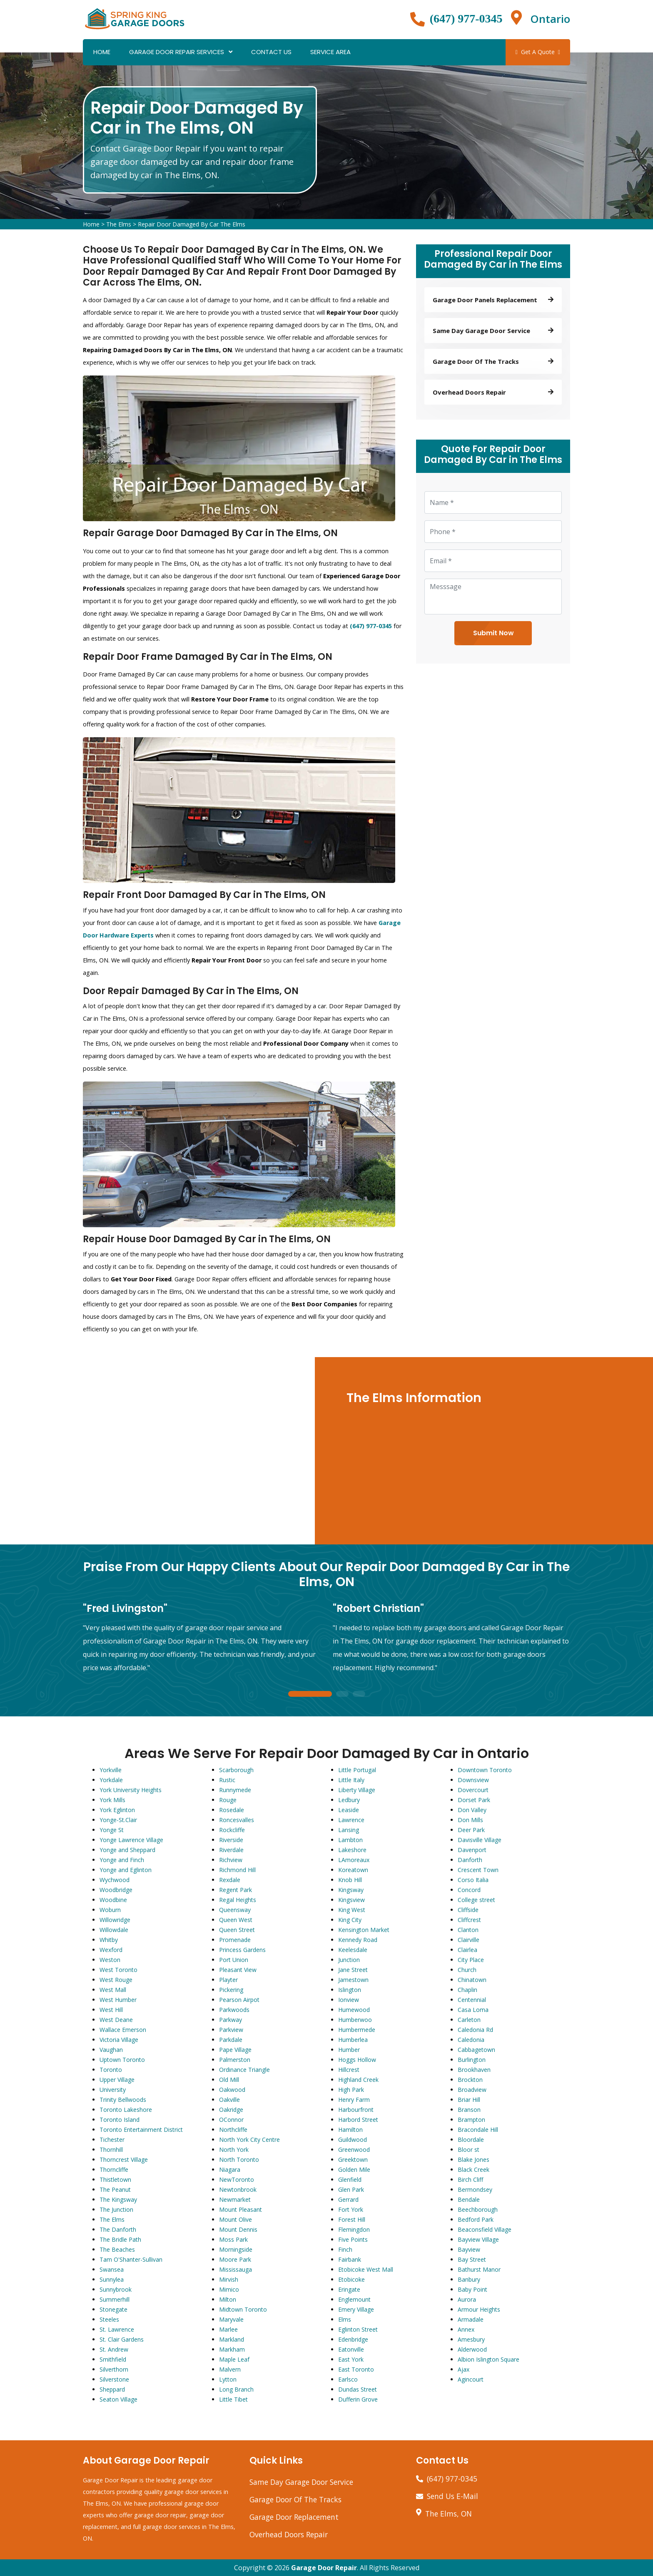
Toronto (111, 2070)
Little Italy (351, 1780)
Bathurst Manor (479, 2269)
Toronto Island (120, 2119)
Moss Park (233, 2239)
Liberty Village (356, 1790)
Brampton (471, 2119)
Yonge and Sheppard (127, 1850)
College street (476, 1900)
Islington (349, 1990)
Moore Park (235, 2259)
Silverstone (114, 2379)
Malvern (230, 2369)
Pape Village (235, 2050)
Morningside (235, 2249)
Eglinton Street (358, 2329)
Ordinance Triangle (244, 2070)
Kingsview (351, 1900)
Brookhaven (474, 2070)
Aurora (467, 2299)
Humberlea (353, 2040)
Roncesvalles (236, 1820)
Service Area (330, 51)
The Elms (118, 224)
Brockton (470, 2080)
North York (234, 2149)
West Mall (113, 1990)
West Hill (111, 2010)
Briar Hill (469, 2100)
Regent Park (235, 1890)
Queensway (235, 1910)
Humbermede (356, 2030)
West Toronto (118, 1970)
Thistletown (115, 2179)
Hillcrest (348, 2070)
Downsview (473, 1780)
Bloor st (468, 2149)
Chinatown (472, 1980)
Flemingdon (354, 2229)
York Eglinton (117, 1810)
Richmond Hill (237, 1870)
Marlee (228, 2329)
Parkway (230, 2020)
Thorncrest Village (124, 2159)
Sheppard (112, 2389)
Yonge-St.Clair (118, 1820)
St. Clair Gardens (122, 2339)
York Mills (112, 1800)
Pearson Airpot (239, 2000)
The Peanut (115, 2189)
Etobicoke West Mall (365, 2269)
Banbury (469, 2279)
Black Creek (473, 2169)
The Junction (116, 2209)
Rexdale (229, 1880)
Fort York (350, 2209)
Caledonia (471, 2040)
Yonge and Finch (122, 1860)
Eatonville (351, 2349)
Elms (344, 2319)
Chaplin (467, 1990)
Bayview (469, 2249)
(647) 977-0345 (466, 18)
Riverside (231, 1840)
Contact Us (271, 51)
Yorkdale (111, 1780)
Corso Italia (473, 1880)
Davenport (472, 1850)
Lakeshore (352, 1850)
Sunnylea (112, 2279)
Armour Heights (479, 2309)
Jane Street (353, 1970)
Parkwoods (234, 2010)
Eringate (349, 2289)
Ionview (348, 2000)
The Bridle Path (120, 2239)
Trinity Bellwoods (123, 2100)
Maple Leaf (234, 2359)
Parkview (231, 2030)
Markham (232, 2349)
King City (349, 1920)
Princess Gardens (242, 1950)
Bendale (469, 2199)
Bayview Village (478, 2239)
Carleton (469, 2020)
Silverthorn (114, 2369)
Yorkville (111, 1770)
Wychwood (115, 1880)
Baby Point (472, 2289)
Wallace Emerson (123, 2030)
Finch (345, 2249)
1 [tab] (310, 1694)
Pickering (231, 1990)
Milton (227, 2299)
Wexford (111, 1950)
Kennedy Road (357, 1940)
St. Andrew (114, 2349)
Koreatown (353, 1870)
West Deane (116, 2020)
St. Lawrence (117, 2329)
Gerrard (348, 2199)
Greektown (353, 2159)
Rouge (228, 1800)
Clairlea (467, 1950)
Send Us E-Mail (452, 2496)
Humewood (354, 2010)
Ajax (463, 2369)
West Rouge (116, 1980)
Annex (466, 2329)
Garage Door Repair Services (176, 51)
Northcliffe (233, 2129)
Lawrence (351, 1820)
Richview (230, 1860)
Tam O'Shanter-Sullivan (131, 2259)
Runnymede (235, 1790)
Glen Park (351, 2189)
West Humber (118, 2000)
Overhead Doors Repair (288, 2534)
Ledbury (349, 1800)
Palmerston (234, 2060)
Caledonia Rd (475, 2030)
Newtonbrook (238, 2189)
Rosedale (231, 1810)
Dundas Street (357, 2389)
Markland (231, 2339)
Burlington (472, 2060)
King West (351, 1910)
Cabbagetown (476, 2050)
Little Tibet (233, 2399)
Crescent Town (478, 1870)
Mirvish (228, 2279)
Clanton (468, 1930)
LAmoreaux (353, 1860)
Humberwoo (355, 2020)
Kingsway (351, 1890)
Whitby (109, 1940)
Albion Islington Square (488, 2359)
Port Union (233, 1960)
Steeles (109, 2319)
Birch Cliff (470, 2179)
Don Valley (472, 1810)
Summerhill (115, 2299)
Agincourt (471, 2379)
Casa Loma (473, 2010)
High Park (351, 2090)
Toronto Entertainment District (141, 2129)
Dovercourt (473, 1790)
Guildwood (352, 2139)
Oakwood (232, 2090)
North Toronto (239, 2159)
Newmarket (235, 2199)
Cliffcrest (469, 1920)
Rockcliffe (232, 1830)
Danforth (470, 1860)
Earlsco (348, 2379)
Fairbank (349, 2259)
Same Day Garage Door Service (301, 2482)
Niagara (229, 2169)
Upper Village (117, 2080)
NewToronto (236, 2179)
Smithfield (113, 2359)
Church (467, 1970)
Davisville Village (479, 1840)
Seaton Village (118, 2399)
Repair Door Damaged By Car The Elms (191, 224)
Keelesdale (352, 1950)
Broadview (472, 2090)
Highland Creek (358, 2080)
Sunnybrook (116, 2289)
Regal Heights (237, 1900)
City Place (471, 1960)
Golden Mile (354, 2169)
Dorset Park (474, 1800)
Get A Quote (538, 52)
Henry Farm (354, 2100)
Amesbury (471, 2339)
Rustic (227, 1780)
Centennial (472, 2000)
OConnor (231, 2119)
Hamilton (350, 2129)
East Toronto (356, 2369)
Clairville (468, 1940)
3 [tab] (359, 1694)
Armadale (471, 2319)
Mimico (229, 2289)
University (113, 2090)
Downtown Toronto (485, 1770)
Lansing (348, 1830)
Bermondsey (475, 2189)
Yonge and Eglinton (126, 1870)
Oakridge (231, 2110)
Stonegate (113, 2309)
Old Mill (229, 2080)
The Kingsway (118, 2199)
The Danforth (118, 2229)
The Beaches (117, 2249)
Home (101, 51)
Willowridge (115, 1920)
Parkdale (230, 2040)
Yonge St (112, 1830)
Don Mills (470, 1820)
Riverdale (231, 1850)
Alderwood (472, 2349)
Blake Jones (473, 2159)
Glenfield (349, 2179)
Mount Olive (235, 2219)
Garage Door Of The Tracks (295, 2499)
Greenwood (354, 2149)
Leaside (348, 1810)
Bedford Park (475, 2219)
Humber (349, 2050)
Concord (469, 1890)
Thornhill (111, 2149)
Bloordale (471, 2139)
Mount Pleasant (240, 2209)
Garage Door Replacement (294, 2517)
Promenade (235, 1940)
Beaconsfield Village (484, 2229)
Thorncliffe (114, 2169)
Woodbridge (116, 1890)
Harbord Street (358, 2119)
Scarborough (236, 1770)
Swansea (112, 2269)
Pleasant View (238, 1970)
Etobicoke (351, 2279)
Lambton (350, 1840)
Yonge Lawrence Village (131, 1840)
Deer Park (471, 1830)
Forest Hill (351, 2219)
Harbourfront (356, 2110)
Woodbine (113, 1900)
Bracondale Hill (478, 2129)
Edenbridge (353, 2339)
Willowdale (114, 1930)
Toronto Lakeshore (126, 2110)
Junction (349, 1960)
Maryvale (231, 2319)
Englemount (354, 2299)
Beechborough (478, 2209)
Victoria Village (119, 2040)
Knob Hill (350, 1880)
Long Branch (236, 2389)
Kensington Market (363, 1930)
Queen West (235, 1920)
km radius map (158, 1450)
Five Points (353, 2239)
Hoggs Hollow (357, 2060)
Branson (469, 2110)
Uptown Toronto (122, 2060)
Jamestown (353, 1980)
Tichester (112, 2139)
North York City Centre (249, 2139)
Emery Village (356, 2309)
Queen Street (237, 1930)
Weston (110, 1960)
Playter (228, 1980)
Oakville (229, 2100)
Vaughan (111, 2050)
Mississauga (235, 2269)
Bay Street (472, 2259)
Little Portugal (357, 1770)
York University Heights (131, 1790)
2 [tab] (342, 1694)
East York (351, 2359)
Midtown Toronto (243, 2309)
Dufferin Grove (358, 2399)
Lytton (228, 2379)
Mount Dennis (238, 2229)
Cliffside (468, 1910)
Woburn (110, 1910)
